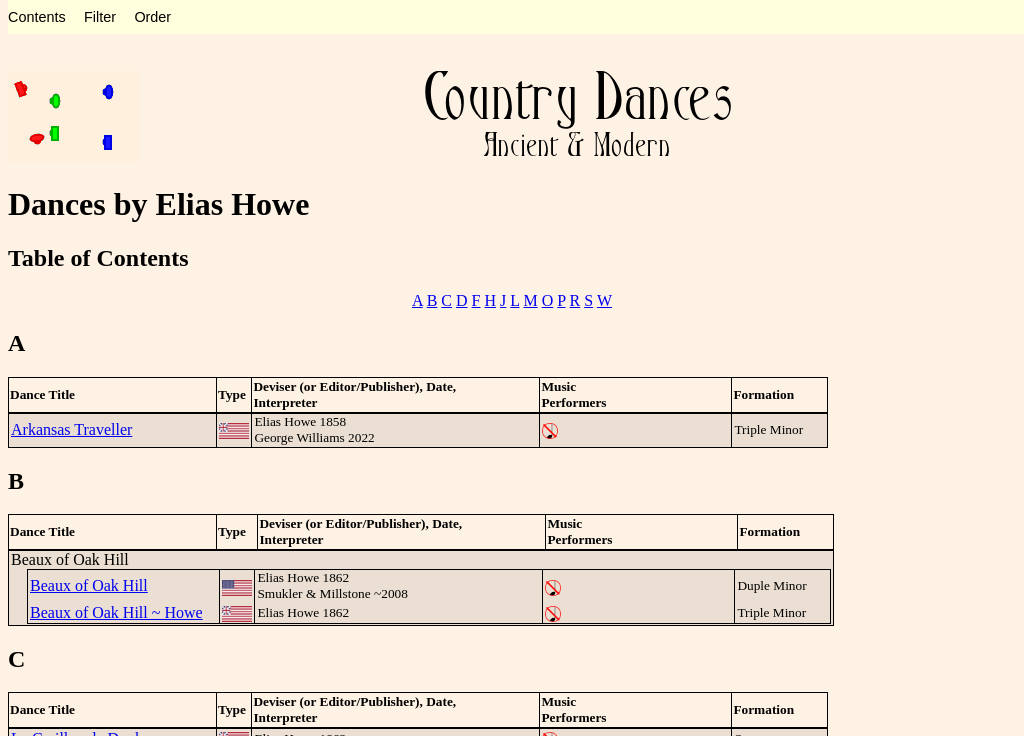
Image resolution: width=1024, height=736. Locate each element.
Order (152, 17)
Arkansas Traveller (71, 429)
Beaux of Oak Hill (89, 585)
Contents (37, 17)
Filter (100, 17)
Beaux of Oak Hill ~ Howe (116, 612)
